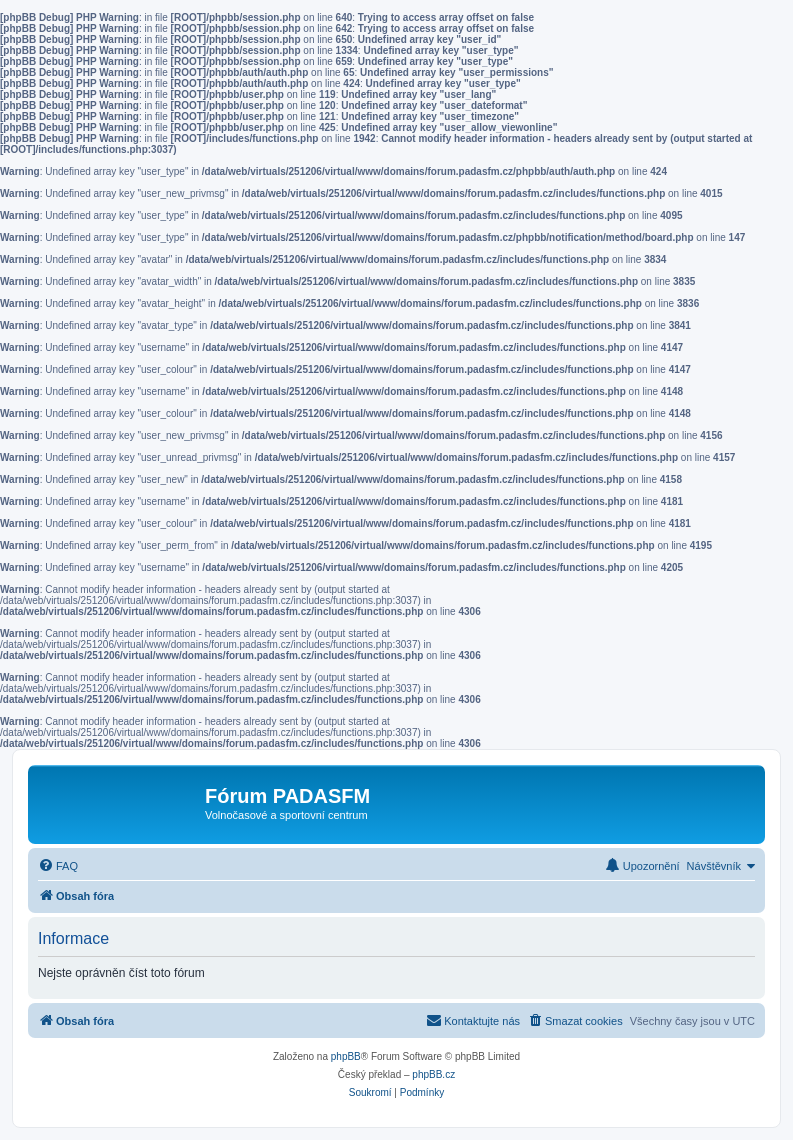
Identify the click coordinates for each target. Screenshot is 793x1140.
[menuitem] (58, 866)
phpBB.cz (433, 1074)
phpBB (346, 1056)
